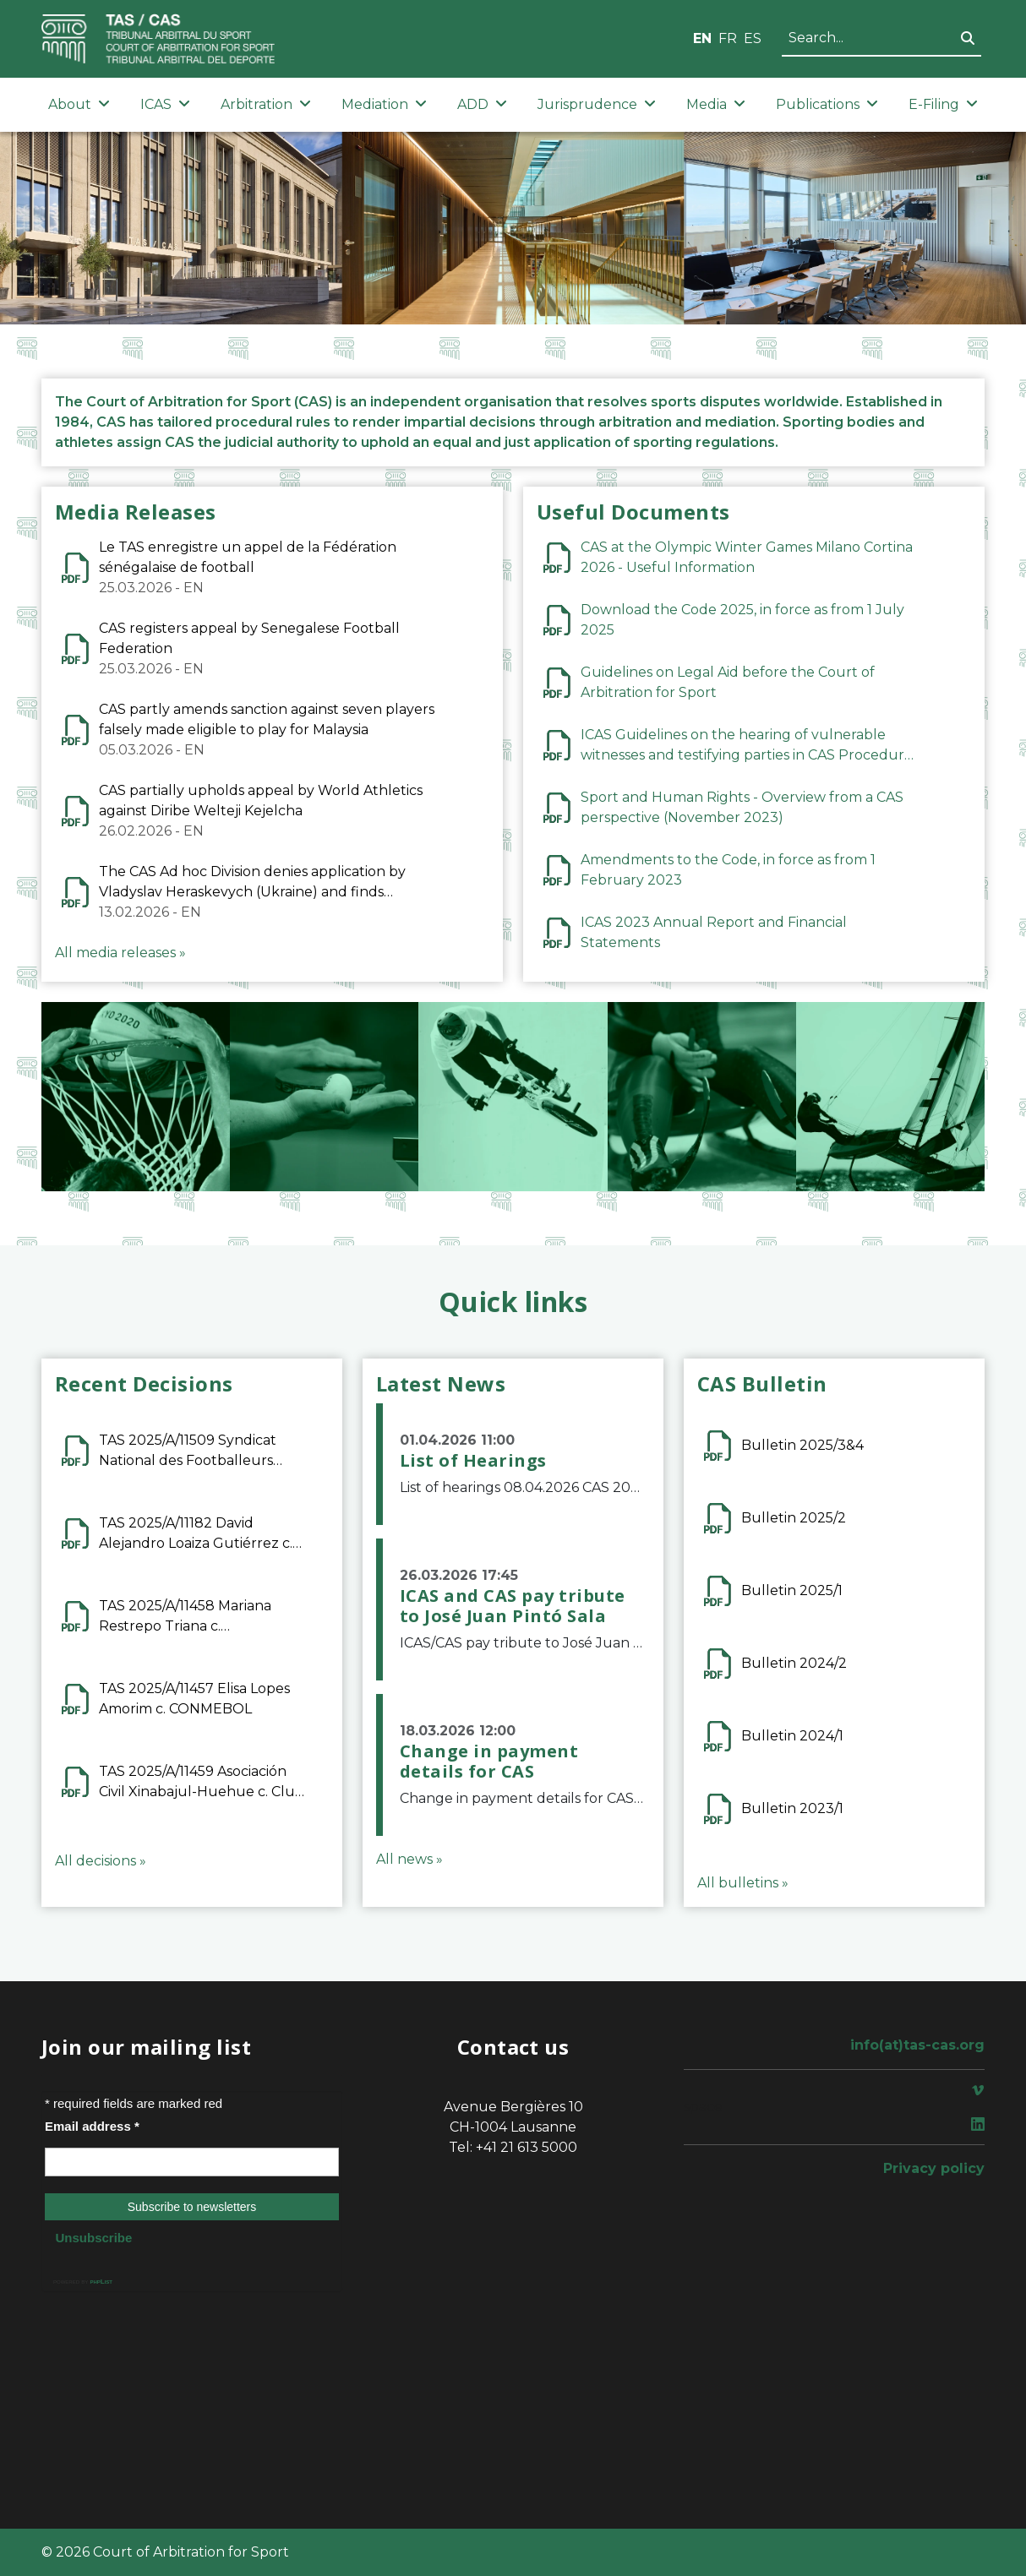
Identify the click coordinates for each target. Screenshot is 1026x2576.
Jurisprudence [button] (597, 104)
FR (727, 38)
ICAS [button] (165, 104)
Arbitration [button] (266, 104)
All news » (409, 1859)
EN (702, 38)
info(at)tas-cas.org (917, 2045)
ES (752, 38)
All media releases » (120, 953)
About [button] (79, 104)
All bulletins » (743, 1883)
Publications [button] (827, 104)
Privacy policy (934, 2168)
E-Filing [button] (943, 104)
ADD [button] (482, 104)
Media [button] (715, 104)
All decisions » (100, 1861)
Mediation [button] (384, 104)
